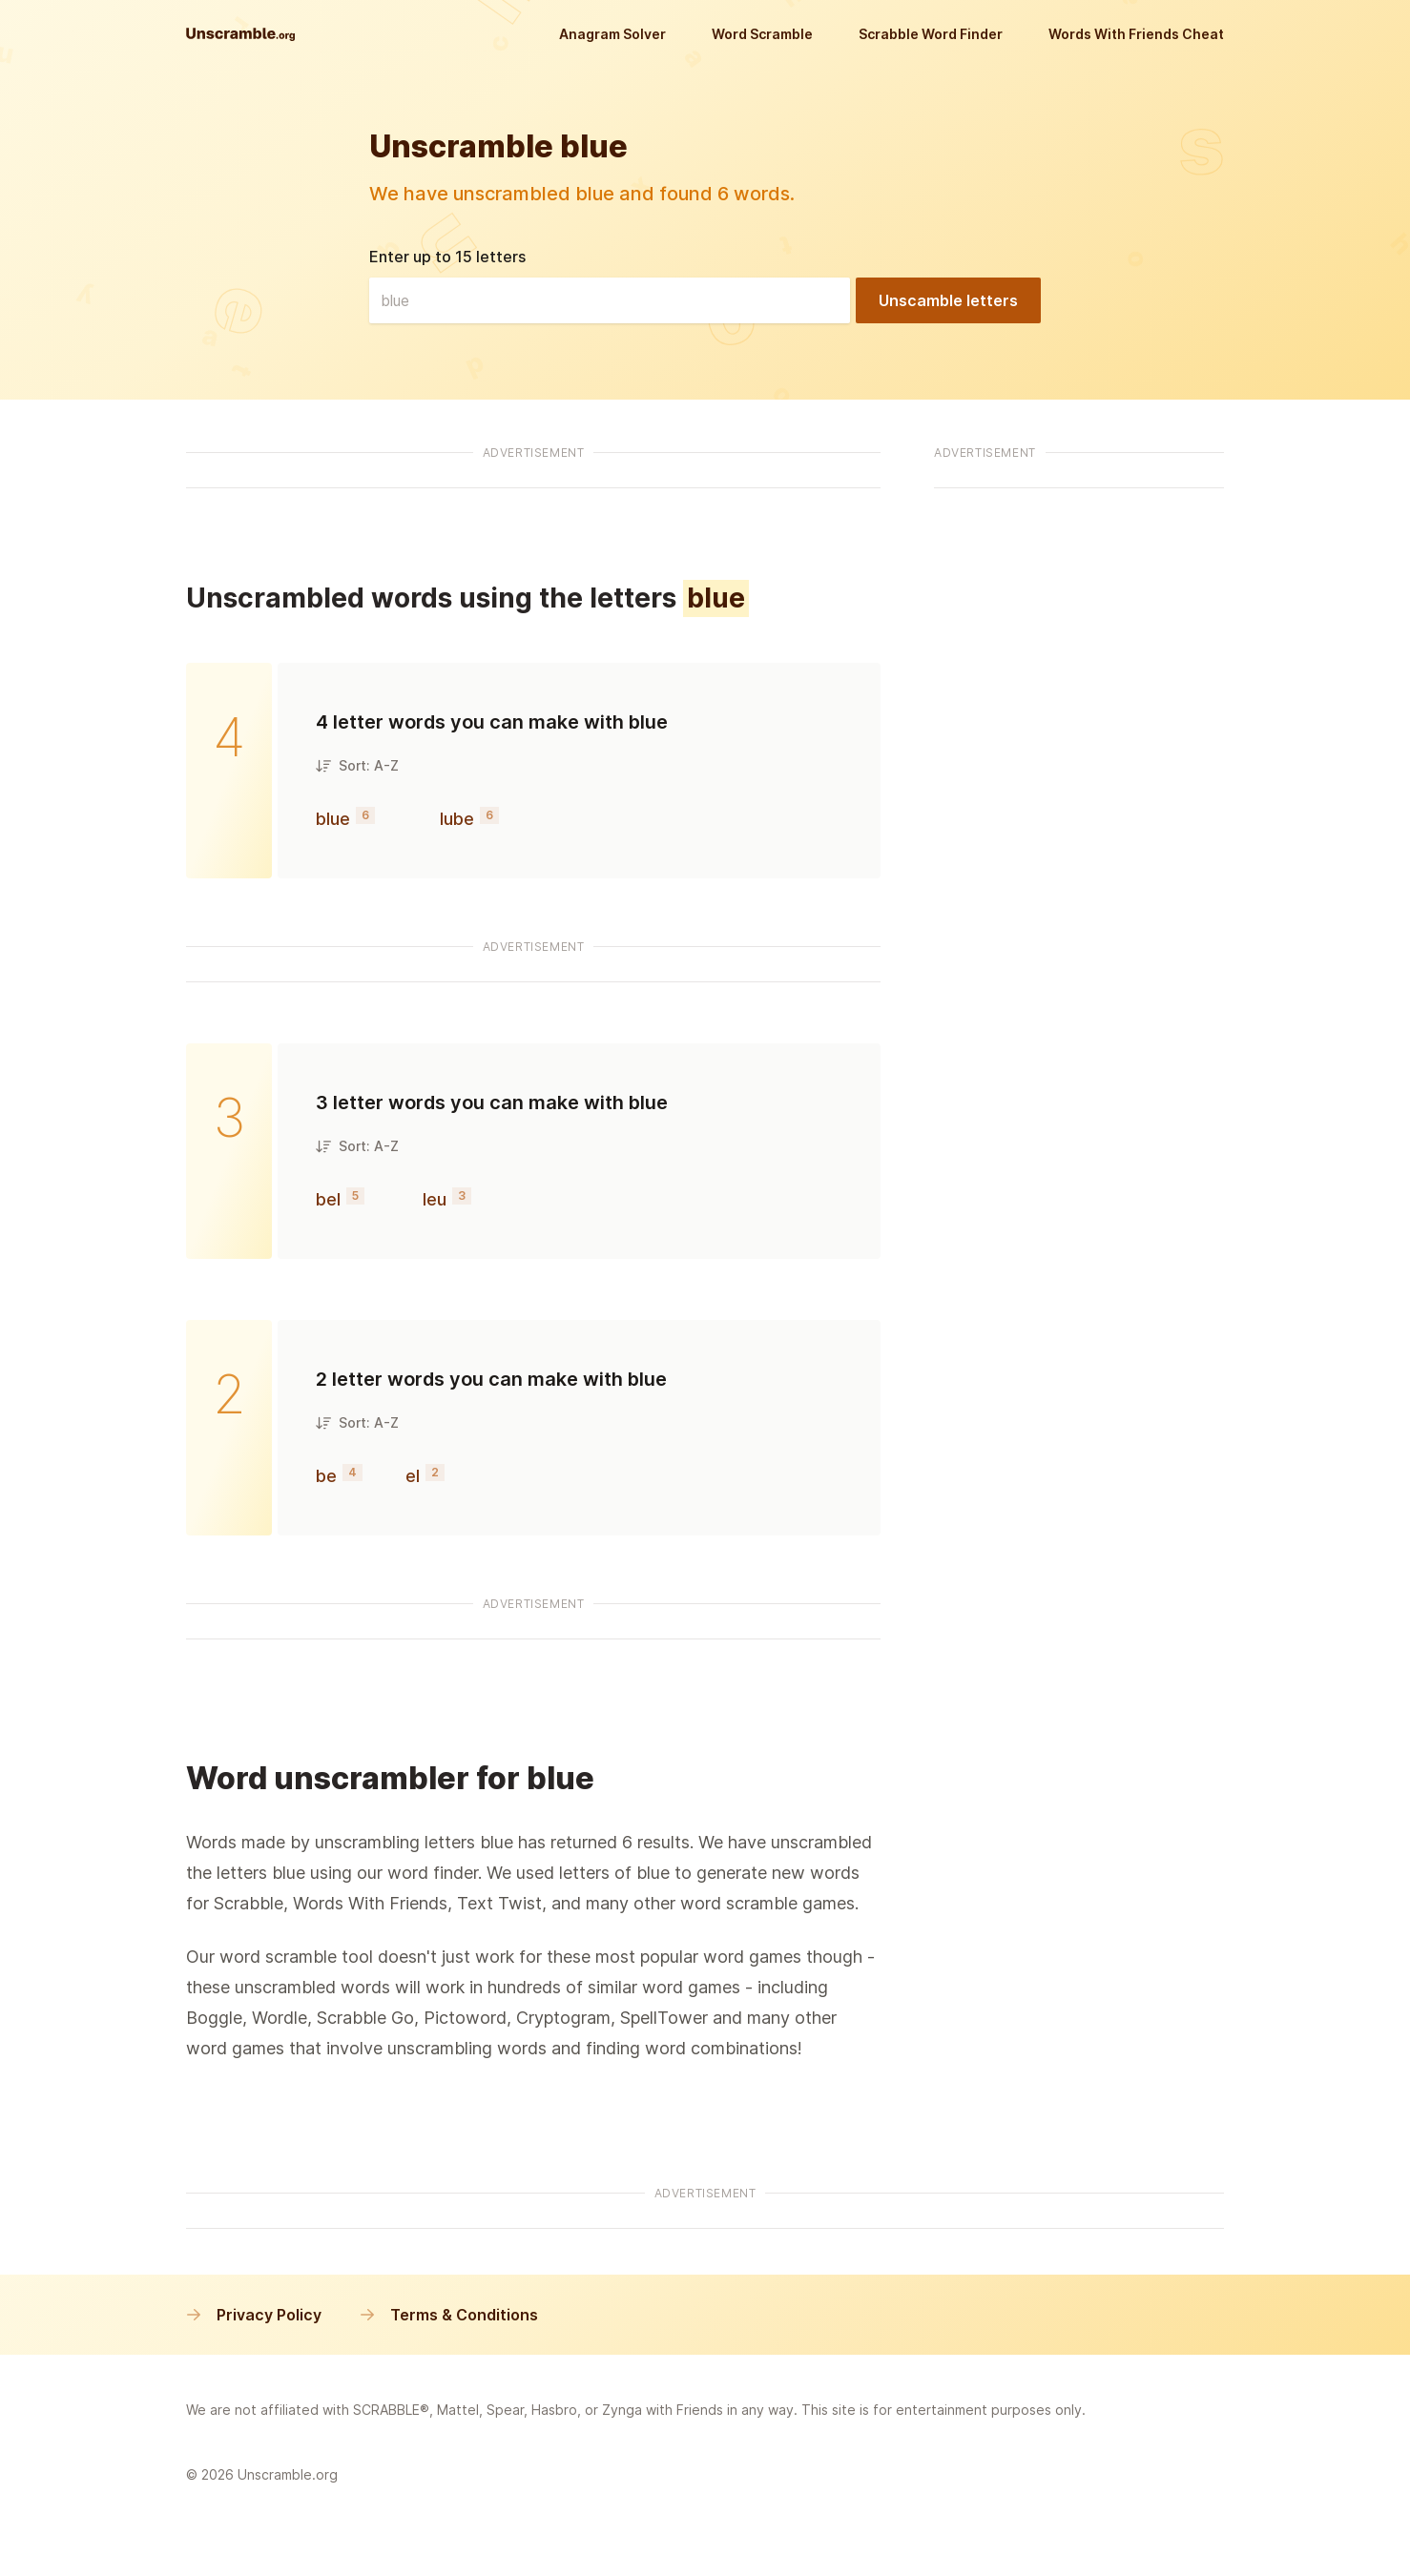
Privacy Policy (253, 2314)
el (412, 1476)
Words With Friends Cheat (1136, 34)
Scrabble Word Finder (931, 34)
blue (333, 819)
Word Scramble (762, 34)
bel (328, 1199)
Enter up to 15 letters (447, 256)
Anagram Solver (612, 34)
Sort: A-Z (357, 765)
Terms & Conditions (449, 2314)
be (326, 1476)
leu (434, 1199)
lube (457, 819)
